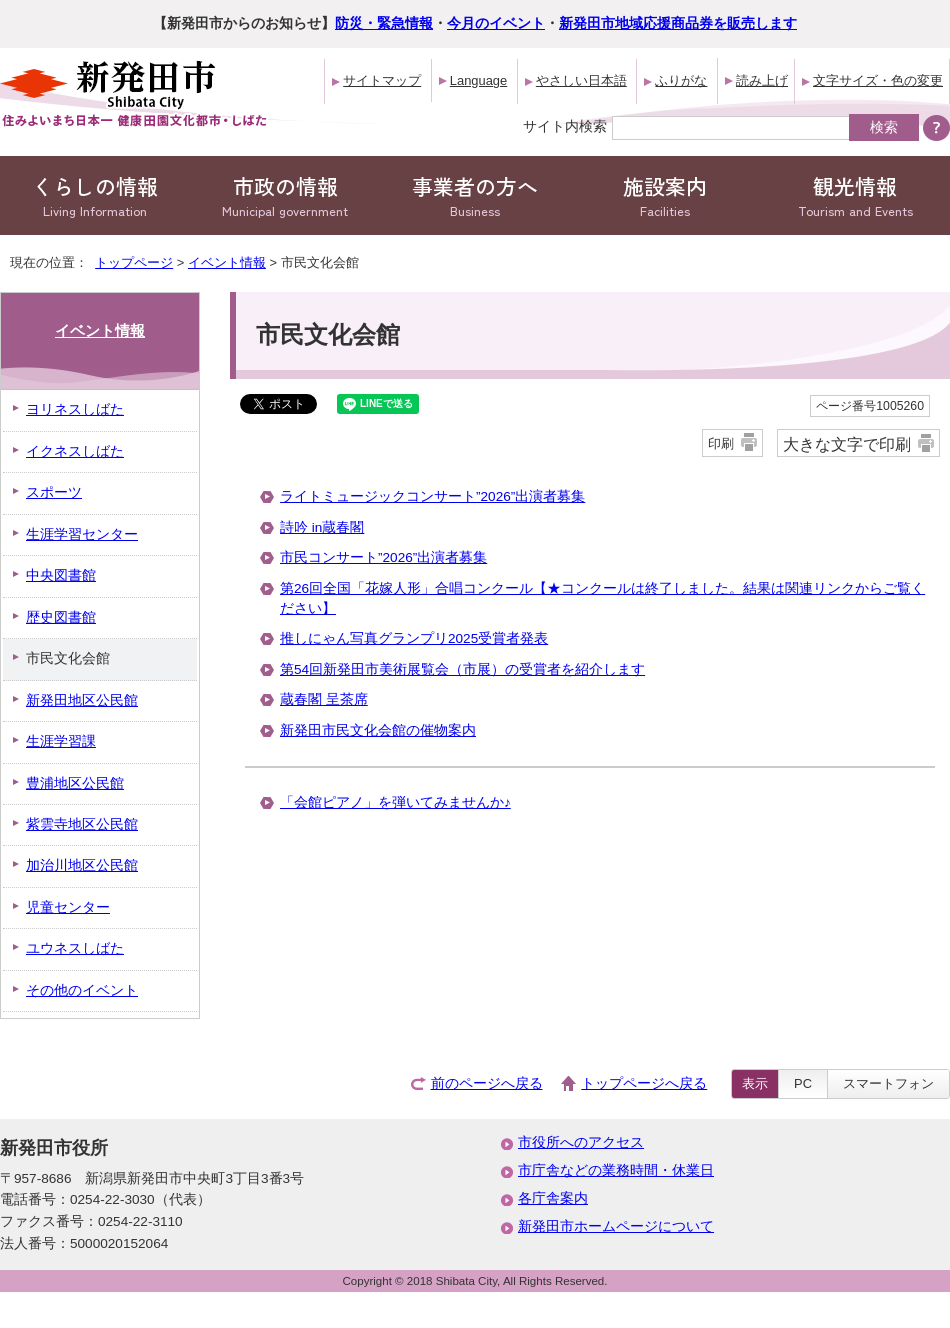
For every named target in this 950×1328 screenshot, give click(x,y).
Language (478, 80)
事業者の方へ (475, 195)
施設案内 (665, 195)
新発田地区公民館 (82, 700)
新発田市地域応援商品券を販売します (678, 23)
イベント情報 (227, 262)
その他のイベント (82, 990)
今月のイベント (496, 23)
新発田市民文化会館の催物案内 (378, 730)
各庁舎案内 (553, 1198)
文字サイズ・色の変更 (878, 80)
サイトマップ (382, 80)
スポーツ (54, 492)
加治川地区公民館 (82, 865)
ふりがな (681, 80)
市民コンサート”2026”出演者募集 (383, 557)
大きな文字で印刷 (847, 444)
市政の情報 (285, 195)
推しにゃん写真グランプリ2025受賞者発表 (414, 638)
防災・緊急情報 (384, 23)
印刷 (721, 443)
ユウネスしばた (75, 948)
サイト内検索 (565, 126)
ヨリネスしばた (75, 409)
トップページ (134, 262)
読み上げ (762, 80)
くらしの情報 (95, 195)
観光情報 (855, 195)
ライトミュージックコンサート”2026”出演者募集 (432, 496)
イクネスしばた (75, 451)
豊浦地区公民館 (75, 783)
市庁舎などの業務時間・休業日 (616, 1170)
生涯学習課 (61, 741)
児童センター (68, 907)
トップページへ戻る (644, 1083)
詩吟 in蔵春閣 (322, 527)
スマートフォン (888, 1083)
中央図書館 (61, 575)
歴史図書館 (61, 617)
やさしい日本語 (581, 80)
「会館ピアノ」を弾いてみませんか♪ (395, 802)
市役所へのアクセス (581, 1142)
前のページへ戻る (487, 1083)
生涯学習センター (82, 534)
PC (803, 1083)
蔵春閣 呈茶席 (324, 699)
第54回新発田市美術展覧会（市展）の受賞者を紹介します (462, 669)
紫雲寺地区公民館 (82, 824)
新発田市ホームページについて (616, 1226)
